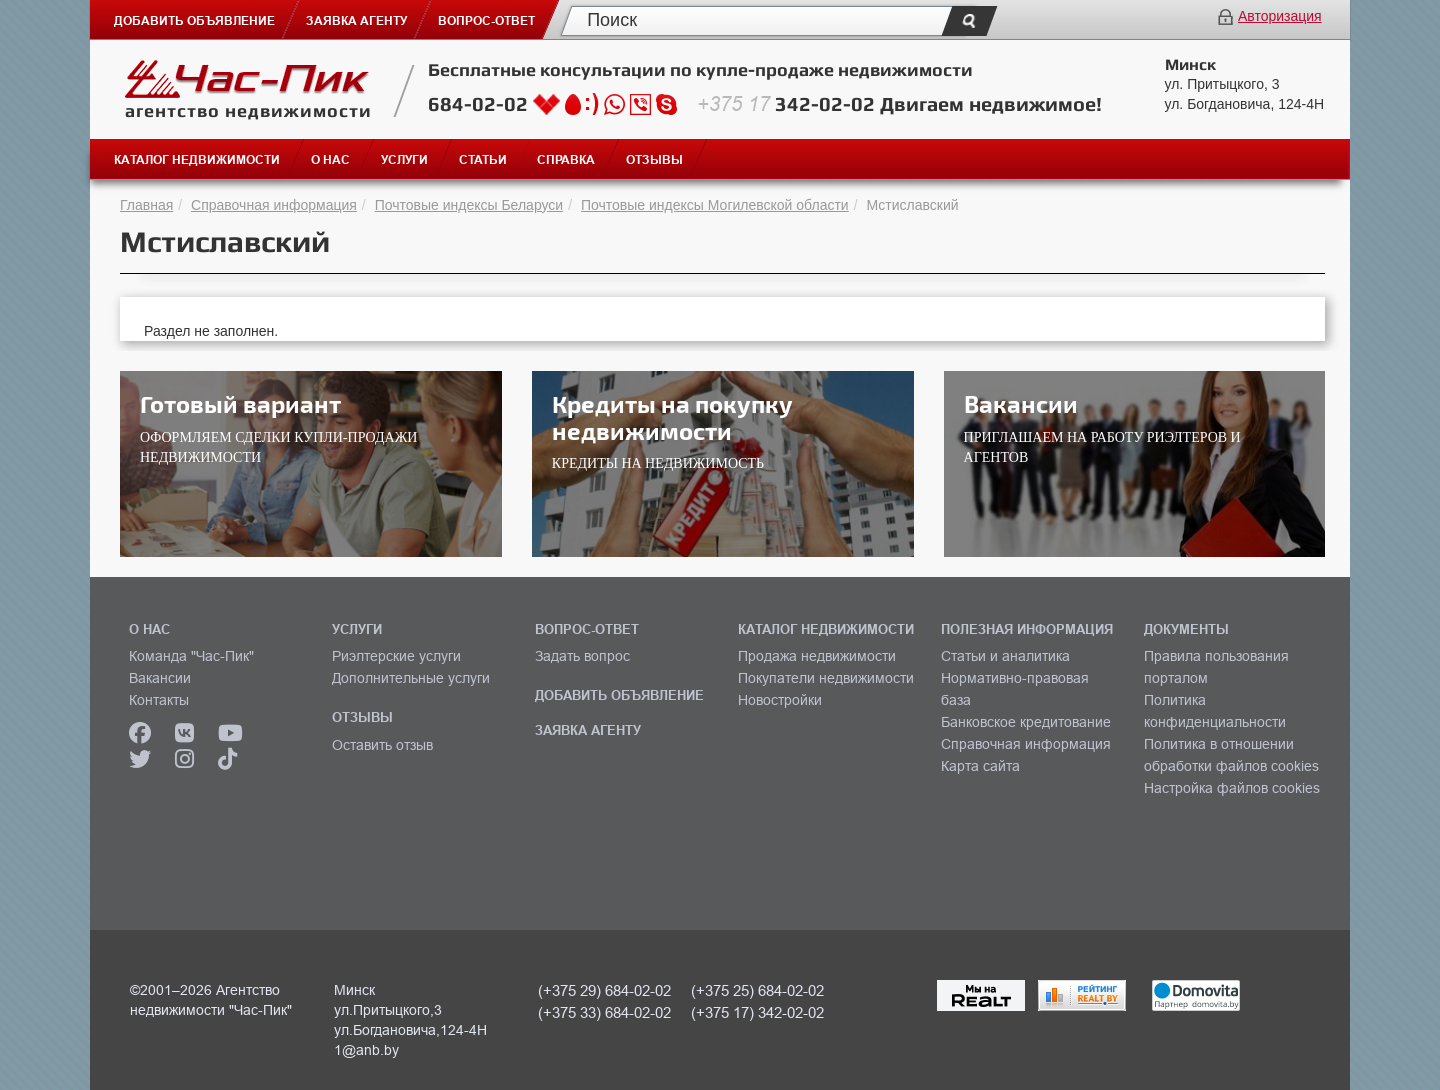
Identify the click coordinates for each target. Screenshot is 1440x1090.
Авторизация (1280, 16)
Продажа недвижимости (817, 656)
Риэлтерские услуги (396, 656)
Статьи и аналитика (1005, 656)
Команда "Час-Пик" (191, 656)
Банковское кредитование (1026, 722)
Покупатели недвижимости (826, 678)
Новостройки (780, 700)
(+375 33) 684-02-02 (604, 1012)
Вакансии (160, 678)
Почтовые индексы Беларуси (469, 205)
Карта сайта (980, 766)
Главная (146, 205)
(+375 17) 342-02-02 (757, 1012)
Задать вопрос (582, 656)
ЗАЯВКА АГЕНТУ (588, 730)
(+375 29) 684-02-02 (604, 990)
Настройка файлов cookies (1232, 788)
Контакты (159, 700)
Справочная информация (274, 205)
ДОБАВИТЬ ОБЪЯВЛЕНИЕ (619, 695)
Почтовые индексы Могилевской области (715, 205)
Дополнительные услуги (411, 678)
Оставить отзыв (382, 745)
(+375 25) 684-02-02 (757, 990)
